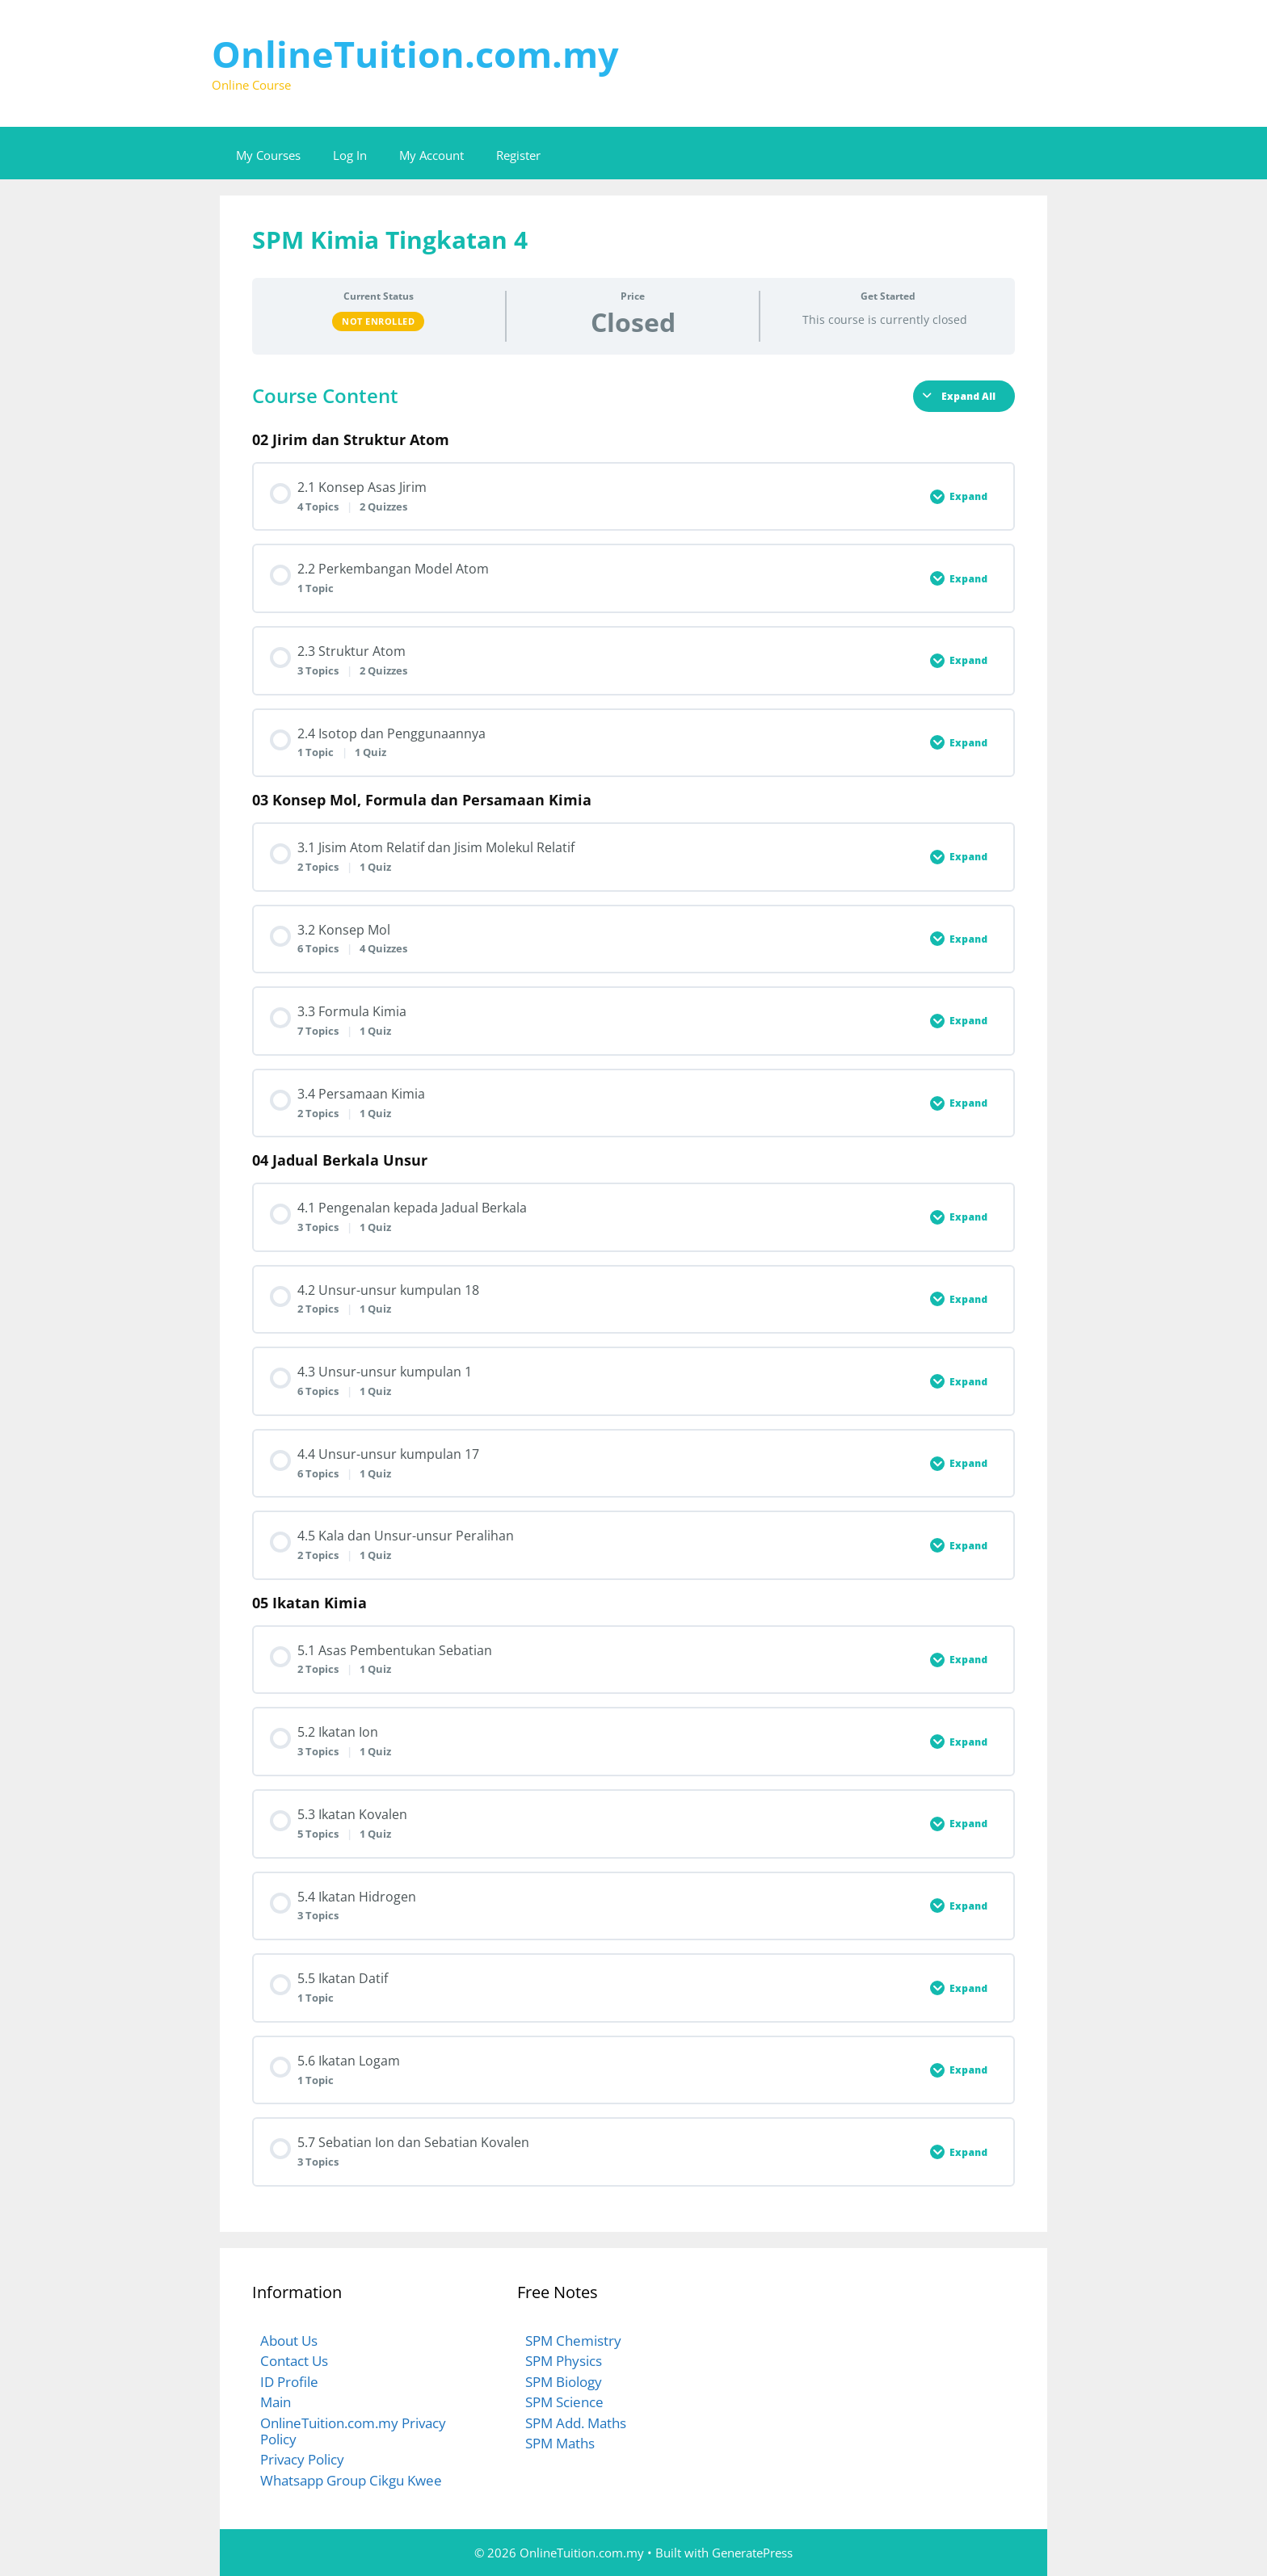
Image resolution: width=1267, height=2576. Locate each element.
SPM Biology (563, 2381)
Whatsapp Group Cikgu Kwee (351, 2480)
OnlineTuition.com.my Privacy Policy (353, 2431)
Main (275, 2402)
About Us (289, 2340)
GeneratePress (752, 2552)
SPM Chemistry (573, 2340)
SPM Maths (560, 2443)
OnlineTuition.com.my (415, 53)
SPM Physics (563, 2360)
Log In (350, 155)
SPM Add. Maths (575, 2423)
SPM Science (564, 2402)
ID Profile (289, 2381)
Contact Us (294, 2360)
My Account (431, 155)
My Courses (268, 155)
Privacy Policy (302, 2459)
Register (518, 155)
